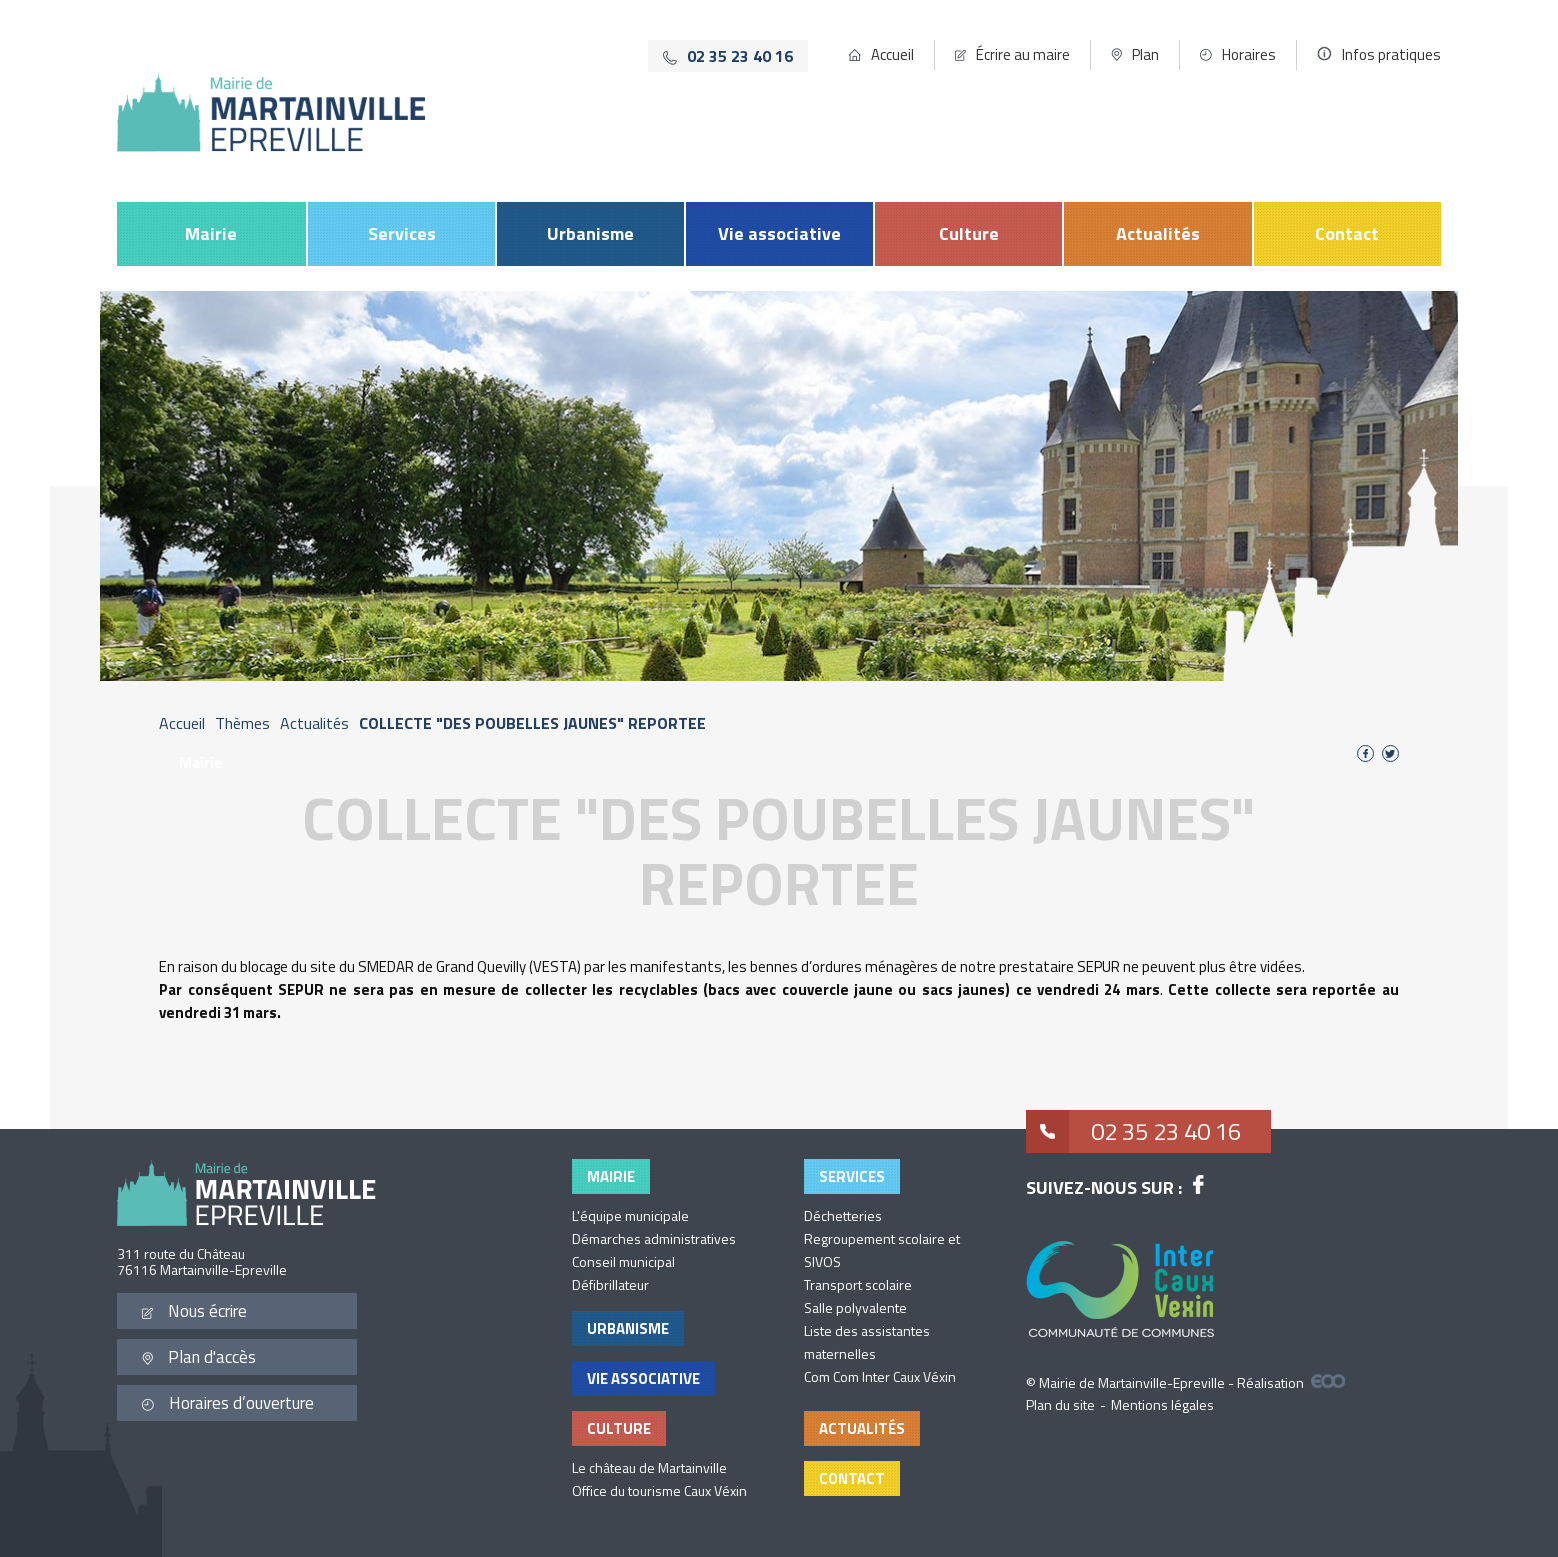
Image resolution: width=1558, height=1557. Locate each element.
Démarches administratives (654, 1238)
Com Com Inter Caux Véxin (880, 1376)
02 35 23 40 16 (1133, 1132)
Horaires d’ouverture (228, 1403)
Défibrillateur (610, 1284)
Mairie (211, 233)
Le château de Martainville (649, 1467)
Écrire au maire (1023, 54)
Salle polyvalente (855, 1307)
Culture (969, 233)
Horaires (1249, 54)
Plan (1145, 54)
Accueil (892, 54)
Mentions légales (1162, 1404)
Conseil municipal (623, 1261)
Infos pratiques (1391, 54)
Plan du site (1060, 1404)
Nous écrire (194, 1311)
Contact (1347, 233)
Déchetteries (843, 1215)
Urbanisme (590, 233)
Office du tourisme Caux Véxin (659, 1490)
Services (402, 233)
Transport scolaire (858, 1284)
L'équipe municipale (630, 1215)
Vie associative (779, 233)
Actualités (1158, 233)
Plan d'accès (199, 1357)
